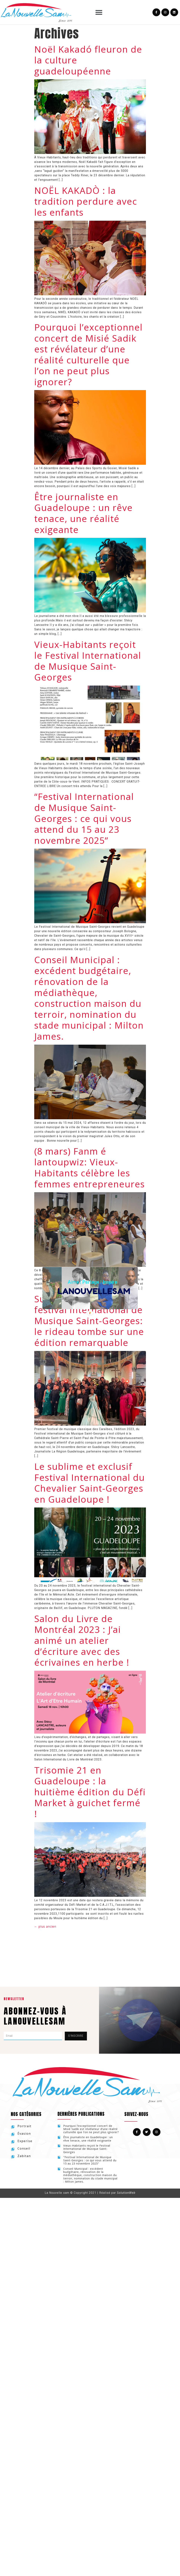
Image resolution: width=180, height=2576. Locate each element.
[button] (92, 1281)
